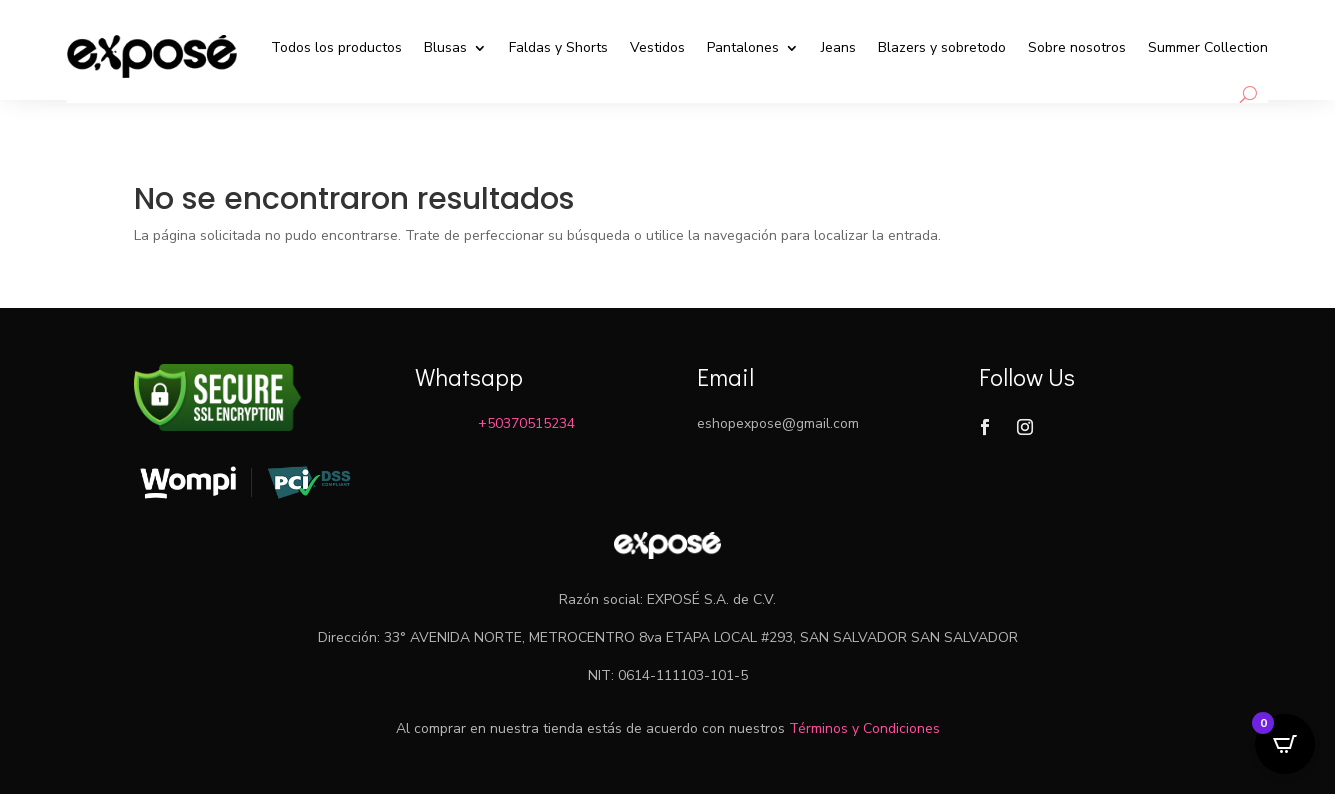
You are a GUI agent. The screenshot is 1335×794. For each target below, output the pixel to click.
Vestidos (657, 47)
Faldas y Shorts (558, 47)
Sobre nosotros (1077, 47)
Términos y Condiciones (864, 728)
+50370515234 (526, 423)
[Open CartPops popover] (1285, 744)
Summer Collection (1208, 47)
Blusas (445, 47)
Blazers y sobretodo (942, 47)
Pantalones (743, 47)
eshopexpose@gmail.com (778, 423)
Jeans (838, 47)
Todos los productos (336, 47)
